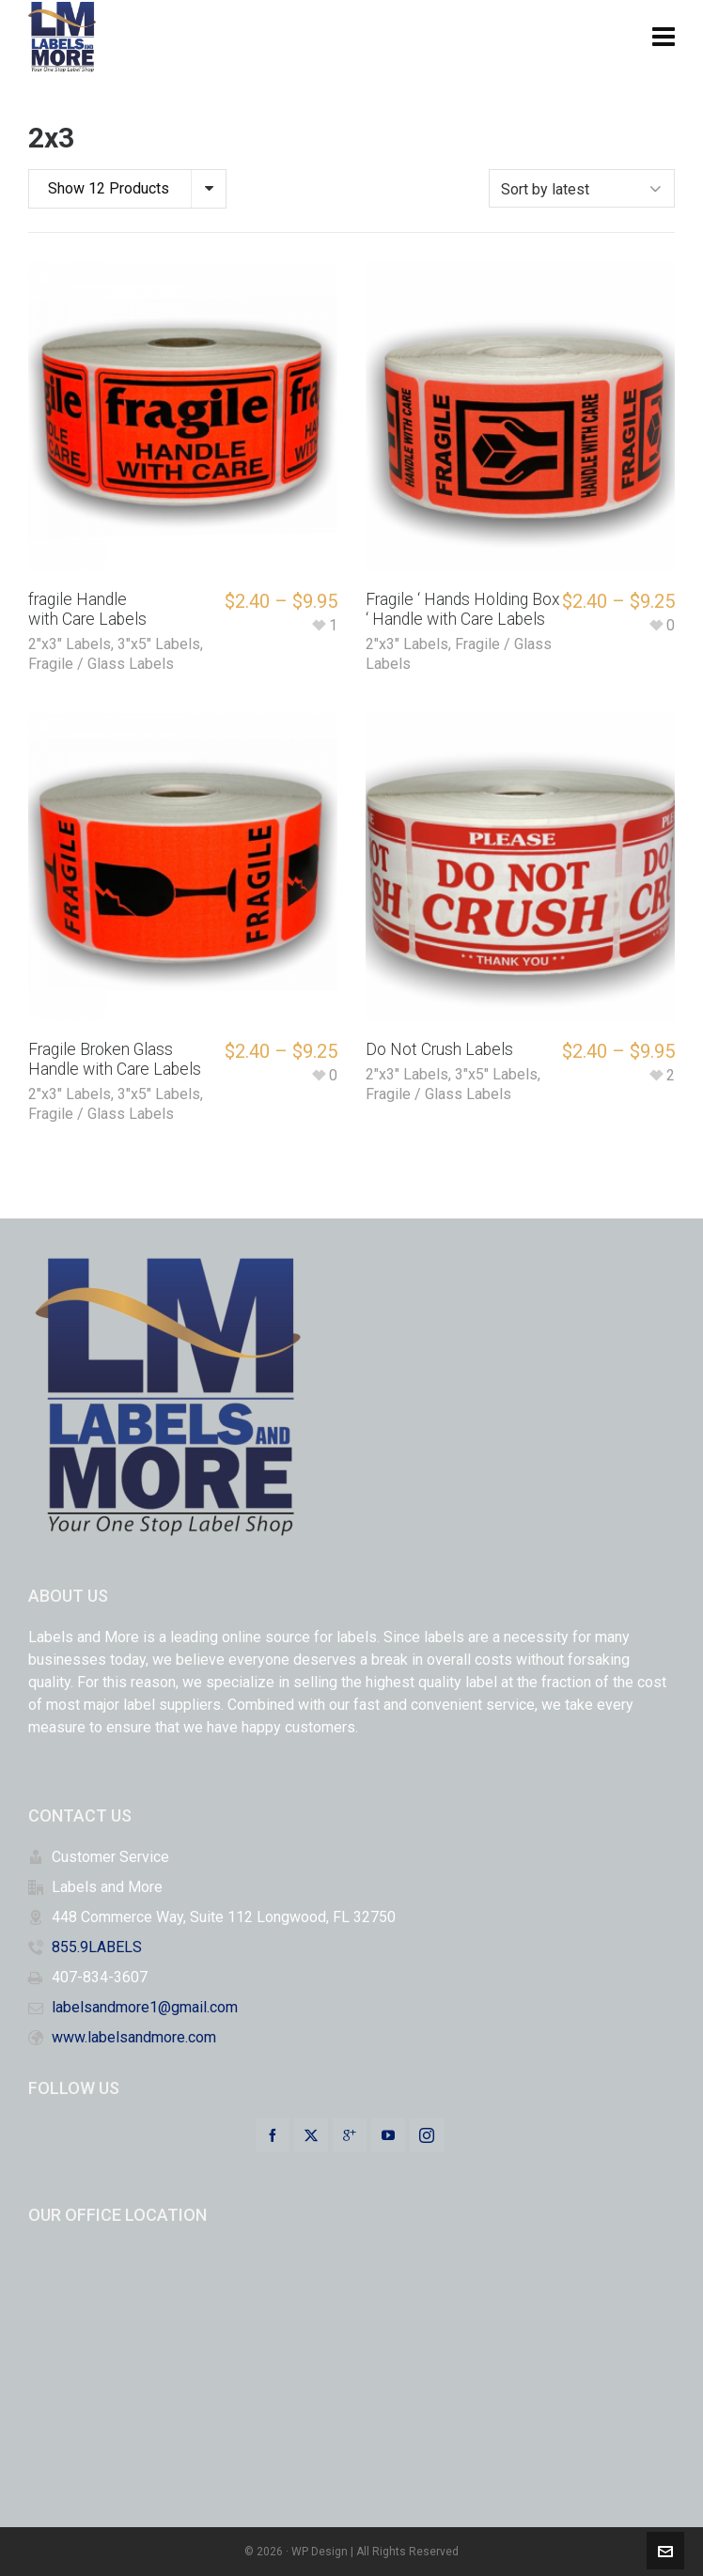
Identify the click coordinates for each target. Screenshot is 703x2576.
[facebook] (272, 2135)
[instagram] (427, 2135)
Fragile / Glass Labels (101, 664)
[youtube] (388, 2135)
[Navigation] (663, 37)
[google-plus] (350, 2135)
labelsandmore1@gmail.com (145, 2007)
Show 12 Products (108, 188)
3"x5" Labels (158, 644)
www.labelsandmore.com (134, 2037)
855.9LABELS (97, 1947)
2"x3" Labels (69, 644)
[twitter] (311, 2135)
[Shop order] (582, 188)
